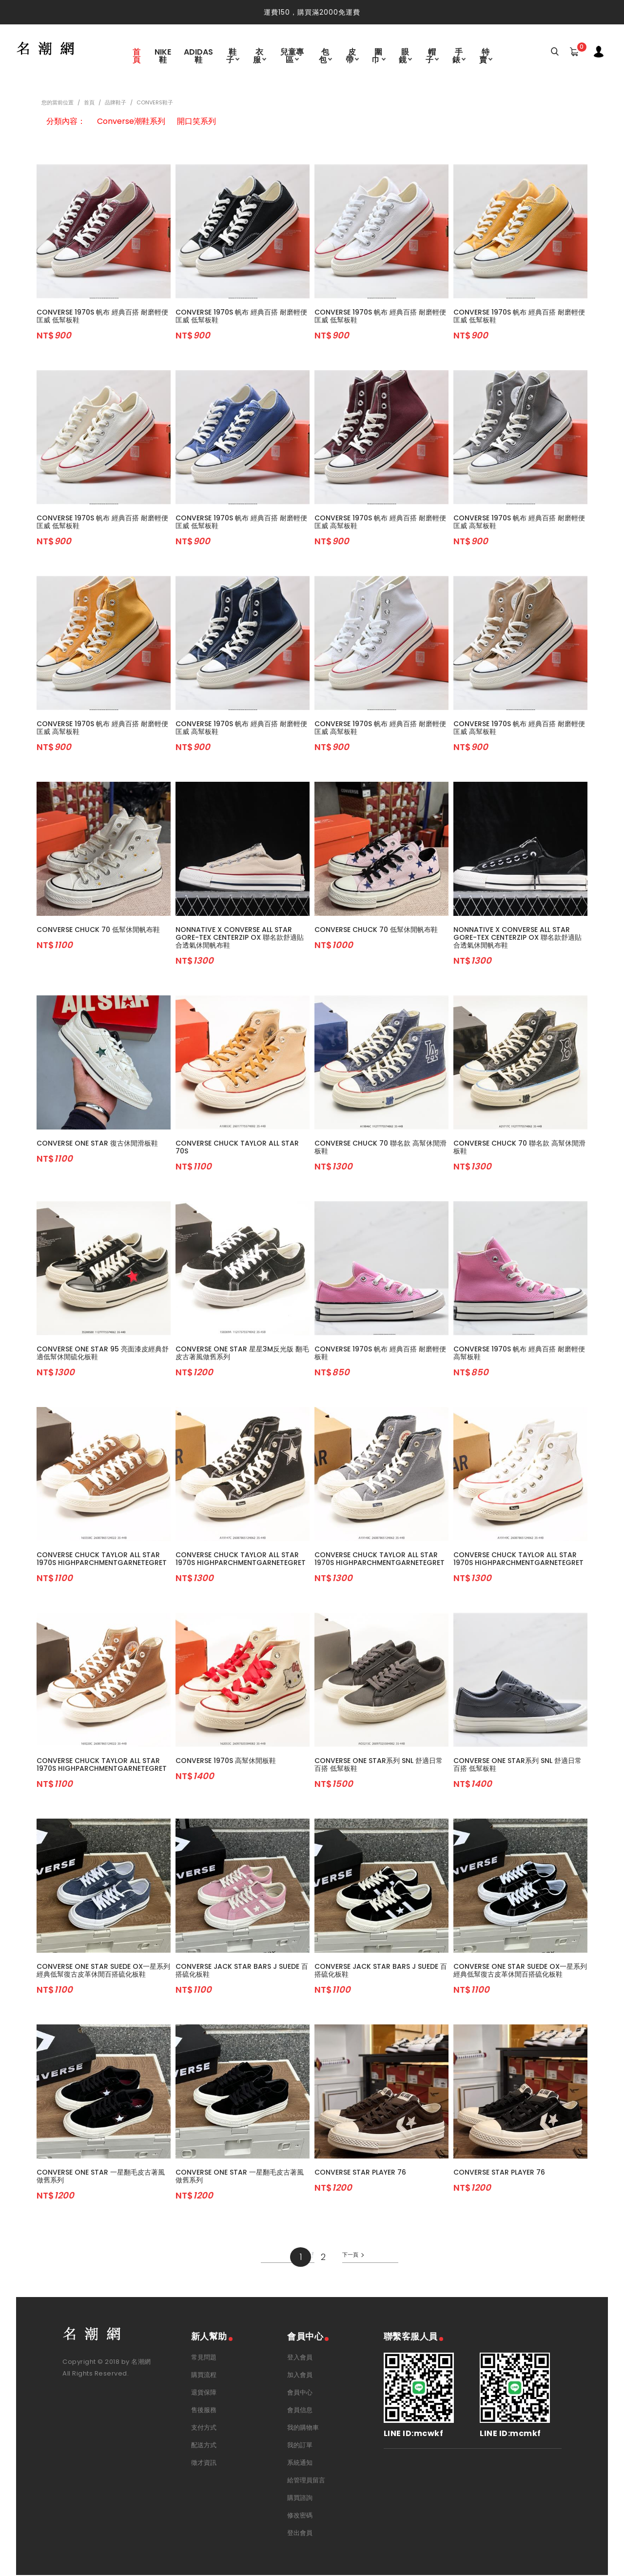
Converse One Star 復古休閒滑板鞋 (97, 1144)
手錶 (457, 55)
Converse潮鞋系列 (131, 122)
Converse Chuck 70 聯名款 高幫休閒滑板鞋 (380, 1148)
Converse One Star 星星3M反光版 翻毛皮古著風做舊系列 (242, 1354)
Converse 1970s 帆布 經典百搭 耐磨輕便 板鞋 (380, 1354)
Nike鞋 (163, 55)
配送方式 (203, 2446)
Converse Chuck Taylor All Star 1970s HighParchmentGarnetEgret (102, 1559)
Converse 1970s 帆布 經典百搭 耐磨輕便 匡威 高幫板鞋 (380, 523)
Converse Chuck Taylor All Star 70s (237, 1148)
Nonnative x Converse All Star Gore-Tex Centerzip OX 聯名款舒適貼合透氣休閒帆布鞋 (240, 938)
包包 (324, 55)
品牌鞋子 (115, 103)
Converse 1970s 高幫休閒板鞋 (226, 1761)
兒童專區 (292, 55)
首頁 (136, 55)
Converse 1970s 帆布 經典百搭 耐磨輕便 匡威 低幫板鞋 (102, 317)
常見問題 (203, 2358)
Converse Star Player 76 (360, 2173)
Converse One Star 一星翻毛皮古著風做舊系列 (101, 2177)
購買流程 (203, 2375)
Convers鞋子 (154, 103)
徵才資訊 (203, 2463)
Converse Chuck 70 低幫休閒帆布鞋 (98, 930)
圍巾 (377, 55)
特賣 (484, 55)
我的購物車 (303, 2428)
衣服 (259, 55)
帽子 (431, 55)
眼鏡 (404, 55)
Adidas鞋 (198, 55)
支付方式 (203, 2428)
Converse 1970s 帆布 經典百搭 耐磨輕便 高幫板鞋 (519, 1354)
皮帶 (351, 55)
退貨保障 (203, 2393)
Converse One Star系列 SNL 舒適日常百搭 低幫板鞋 (378, 1765)
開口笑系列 (196, 122)
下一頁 (351, 2255)
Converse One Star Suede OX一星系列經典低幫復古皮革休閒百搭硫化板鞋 (103, 1971)
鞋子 (232, 55)
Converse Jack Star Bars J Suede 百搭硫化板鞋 (242, 1971)
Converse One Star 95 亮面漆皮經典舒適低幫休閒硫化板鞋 (103, 1354)
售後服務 (203, 2411)
